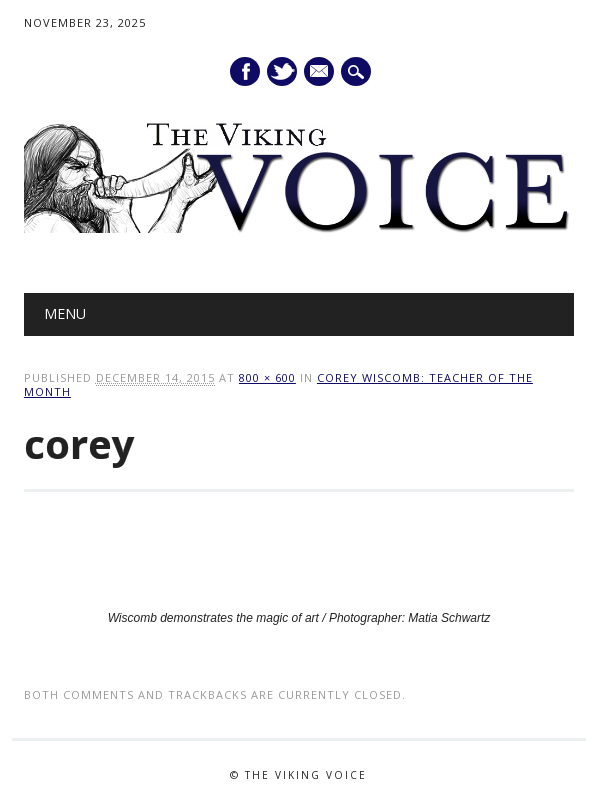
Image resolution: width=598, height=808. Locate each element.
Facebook (245, 71)
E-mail (320, 73)
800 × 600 (267, 377)
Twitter (282, 71)
